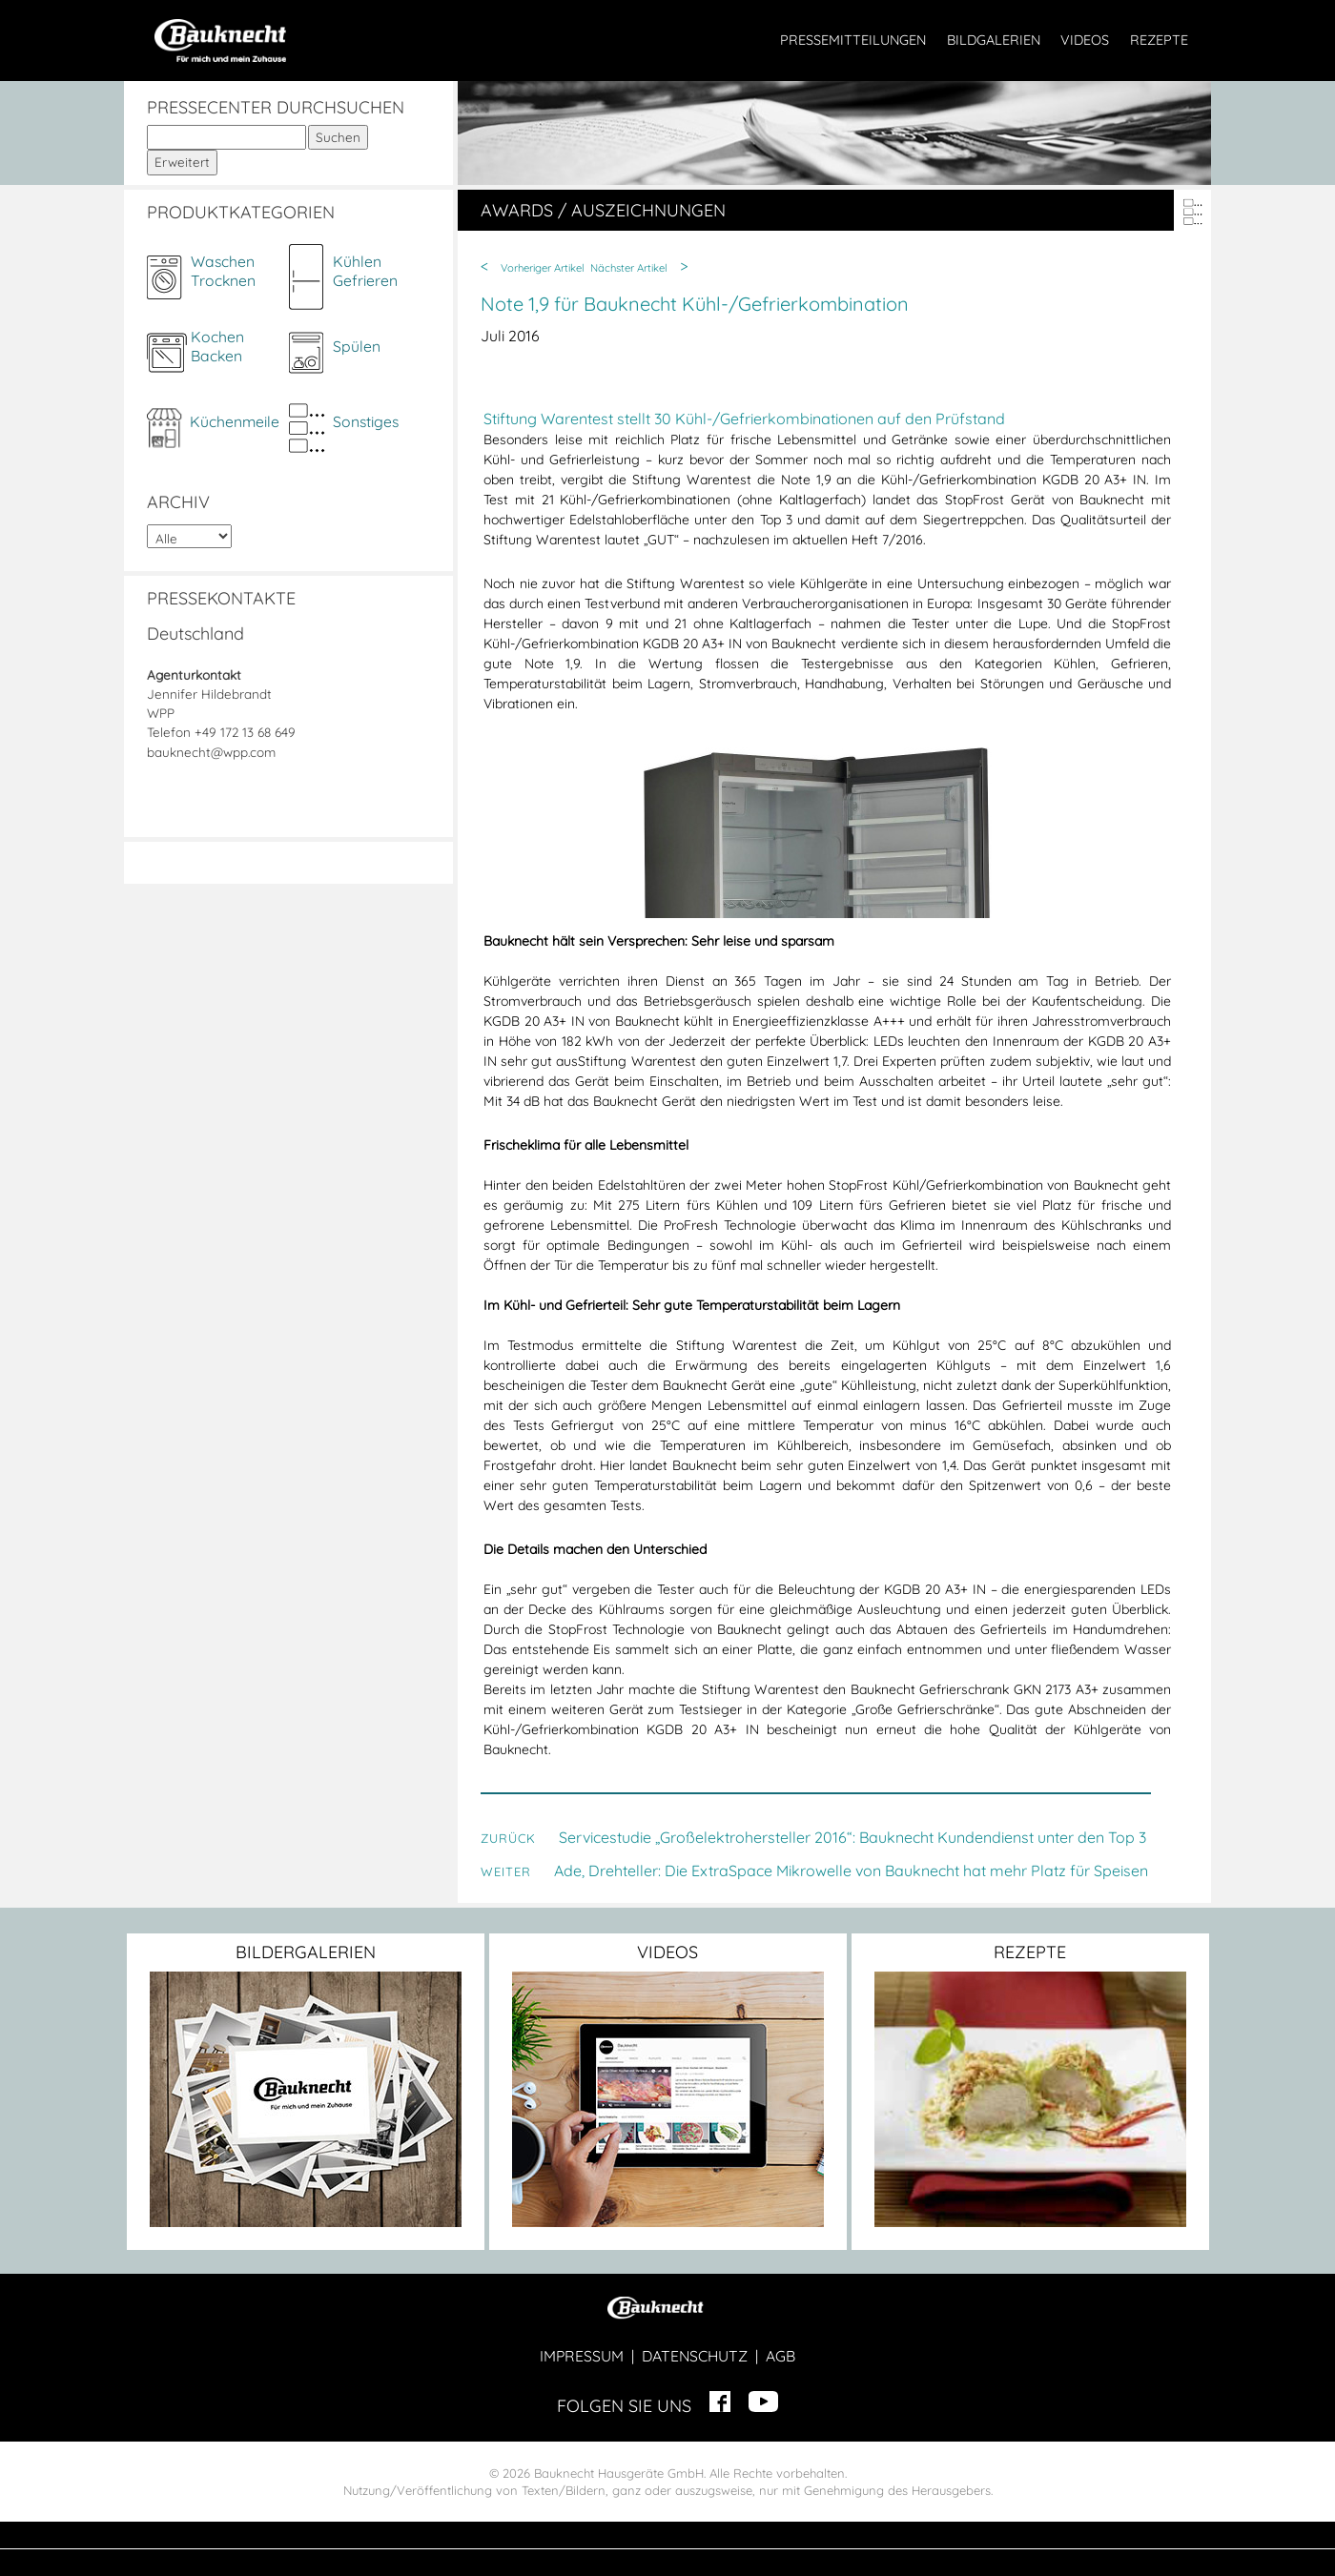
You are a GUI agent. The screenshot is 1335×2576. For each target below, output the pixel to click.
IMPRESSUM (582, 2355)
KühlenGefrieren (365, 271)
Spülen (356, 346)
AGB (780, 2355)
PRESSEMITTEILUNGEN (853, 40)
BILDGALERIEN (993, 40)
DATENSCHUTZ (695, 2355)
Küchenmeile (234, 421)
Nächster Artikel (629, 268)
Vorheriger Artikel (543, 268)
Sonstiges (366, 421)
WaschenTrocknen (223, 271)
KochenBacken (217, 346)
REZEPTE (1159, 40)
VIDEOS (1084, 40)
